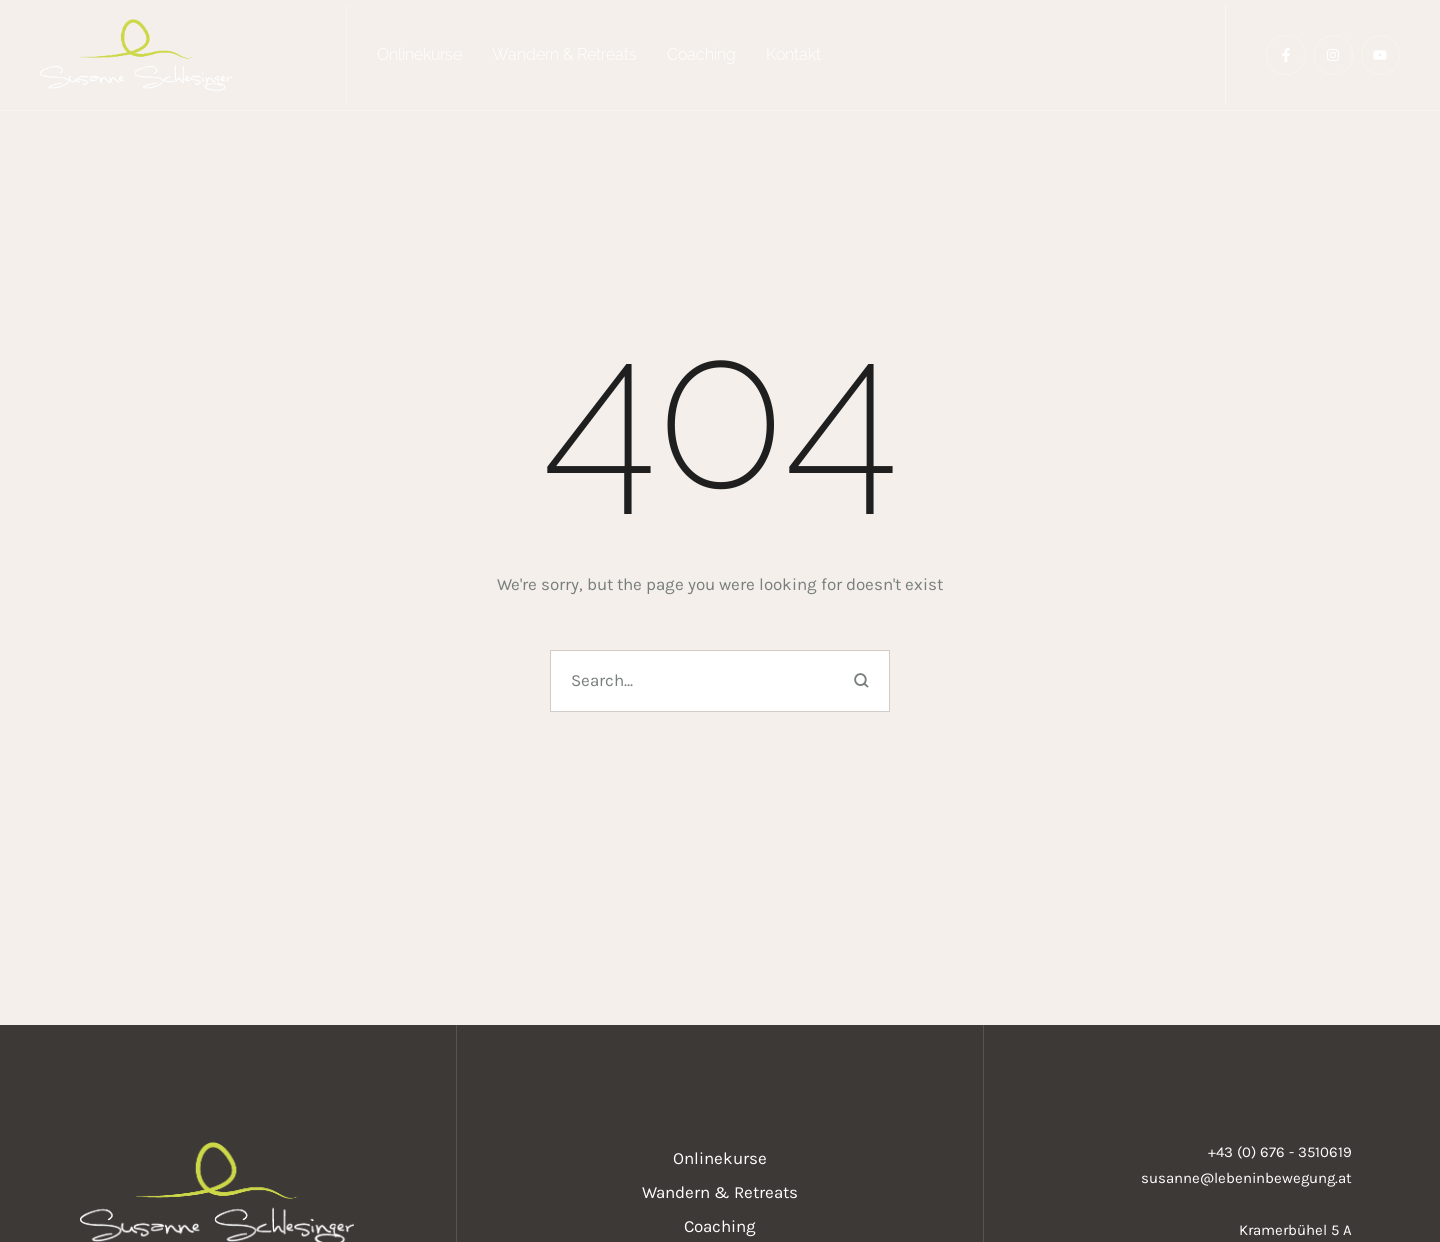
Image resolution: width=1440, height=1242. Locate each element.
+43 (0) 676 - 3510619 (1280, 1152)
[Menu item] (419, 55)
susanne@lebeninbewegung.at (1246, 1178)
